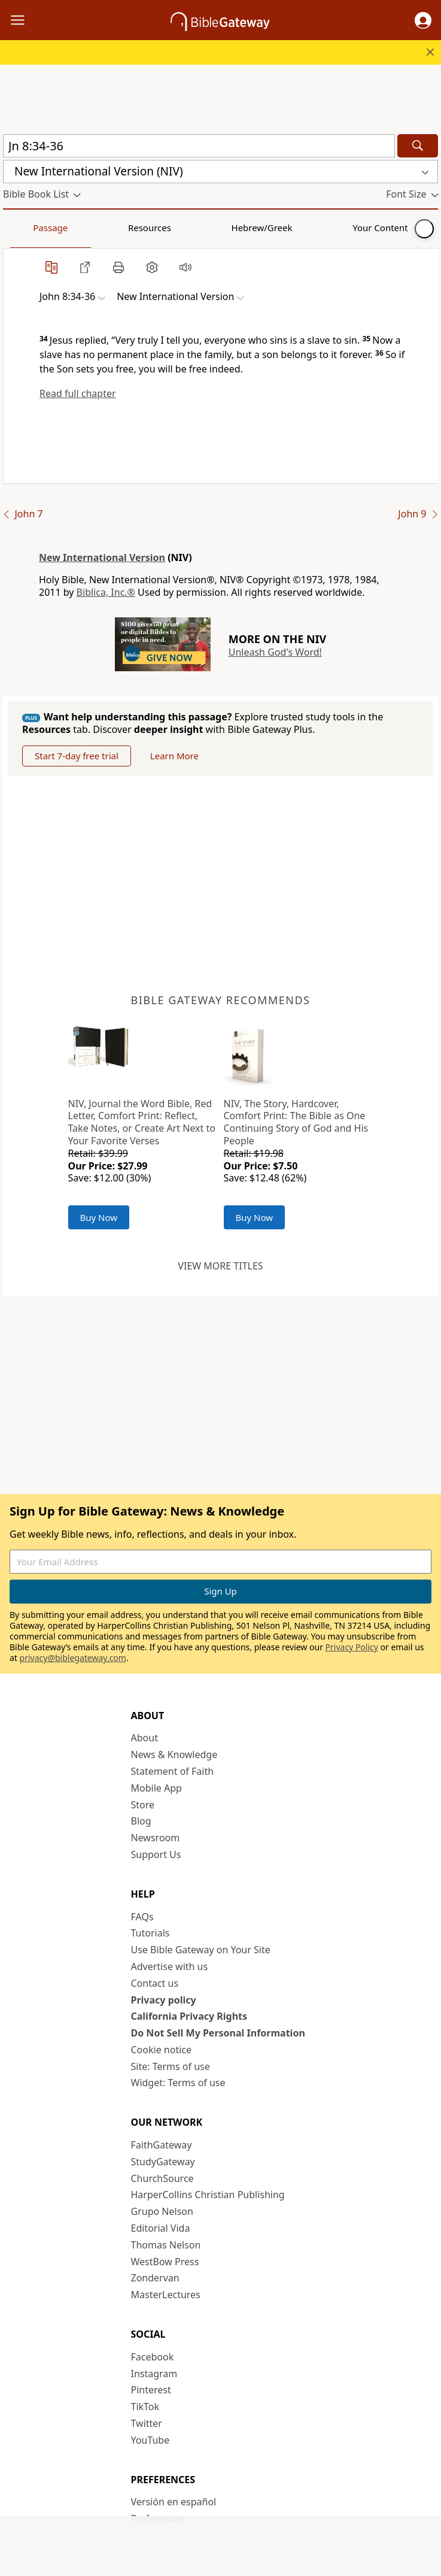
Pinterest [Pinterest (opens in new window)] (151, 2389)
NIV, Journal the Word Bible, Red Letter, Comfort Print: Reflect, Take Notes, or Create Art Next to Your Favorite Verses (141, 1122)
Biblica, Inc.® (106, 592)
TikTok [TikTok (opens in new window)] (145, 2406)
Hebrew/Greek (159, 228)
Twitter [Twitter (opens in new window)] (146, 2423)
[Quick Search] (199, 145)
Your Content (236, 228)
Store (143, 1804)
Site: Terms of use (170, 2066)
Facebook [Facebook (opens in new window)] (152, 2356)
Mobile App (156, 1788)
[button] (423, 20)
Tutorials (150, 1932)
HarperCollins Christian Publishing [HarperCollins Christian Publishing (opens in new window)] (208, 2194)
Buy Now (99, 1217)
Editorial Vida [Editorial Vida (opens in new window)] (160, 2228)
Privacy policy (163, 2000)
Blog (141, 1821)
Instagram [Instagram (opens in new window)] (154, 2373)
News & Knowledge (174, 1754)
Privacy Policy (352, 1647)
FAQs (142, 1916)
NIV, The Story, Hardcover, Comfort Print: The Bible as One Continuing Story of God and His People (296, 1122)
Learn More (174, 756)
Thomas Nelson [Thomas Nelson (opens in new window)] (166, 2244)
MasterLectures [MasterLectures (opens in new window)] (165, 2294)
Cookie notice (161, 2049)
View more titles (220, 1265)
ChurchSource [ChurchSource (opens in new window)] (162, 2178)
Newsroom (155, 1837)
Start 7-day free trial (76, 756)
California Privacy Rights (189, 2016)
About (144, 1737)
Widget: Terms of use (178, 2082)
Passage (30, 228)
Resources (88, 228)
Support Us (156, 1854)
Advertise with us (169, 1966)
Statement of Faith (172, 1771)
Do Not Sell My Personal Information (218, 2032)
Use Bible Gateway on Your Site (200, 1949)
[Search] (417, 145)
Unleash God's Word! (275, 652)
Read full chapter (77, 393)
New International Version (102, 557)
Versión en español (174, 2501)
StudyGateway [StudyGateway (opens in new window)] (163, 2161)
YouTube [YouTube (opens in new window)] (150, 2440)
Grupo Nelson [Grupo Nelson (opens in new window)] (162, 2211)
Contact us (155, 1983)
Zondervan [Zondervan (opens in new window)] (155, 2277)
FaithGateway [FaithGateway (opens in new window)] (161, 2144)
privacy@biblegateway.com (73, 1657)
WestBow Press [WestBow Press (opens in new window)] (165, 2261)
